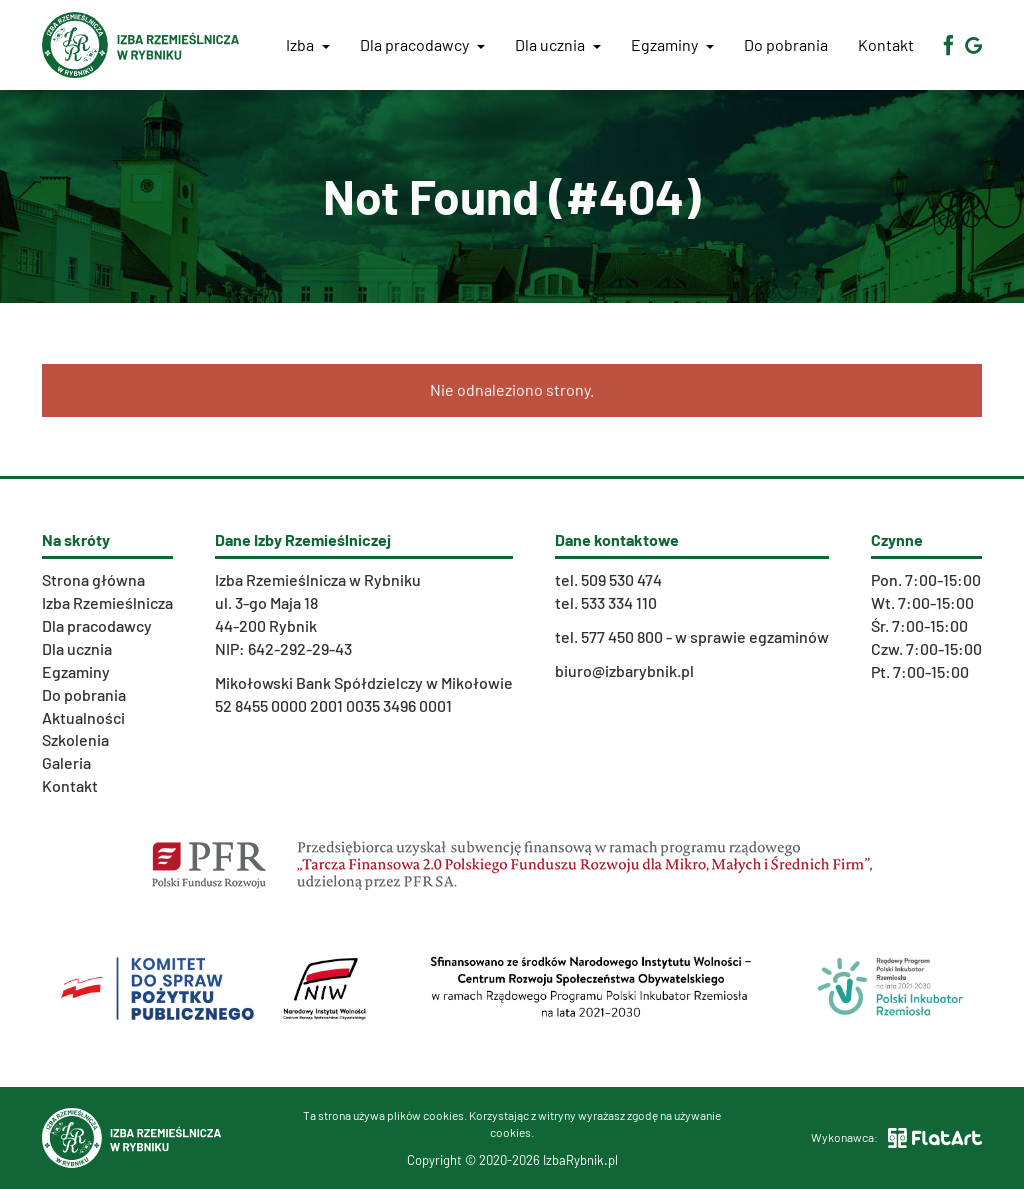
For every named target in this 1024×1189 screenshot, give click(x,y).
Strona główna (93, 579)
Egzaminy (672, 44)
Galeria (66, 762)
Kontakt (886, 44)
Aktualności (83, 717)
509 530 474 (621, 579)
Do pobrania (786, 44)
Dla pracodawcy (422, 44)
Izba (308, 44)
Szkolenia (75, 739)
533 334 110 (619, 602)
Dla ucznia (558, 44)
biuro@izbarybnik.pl (624, 670)
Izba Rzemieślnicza (107, 602)
